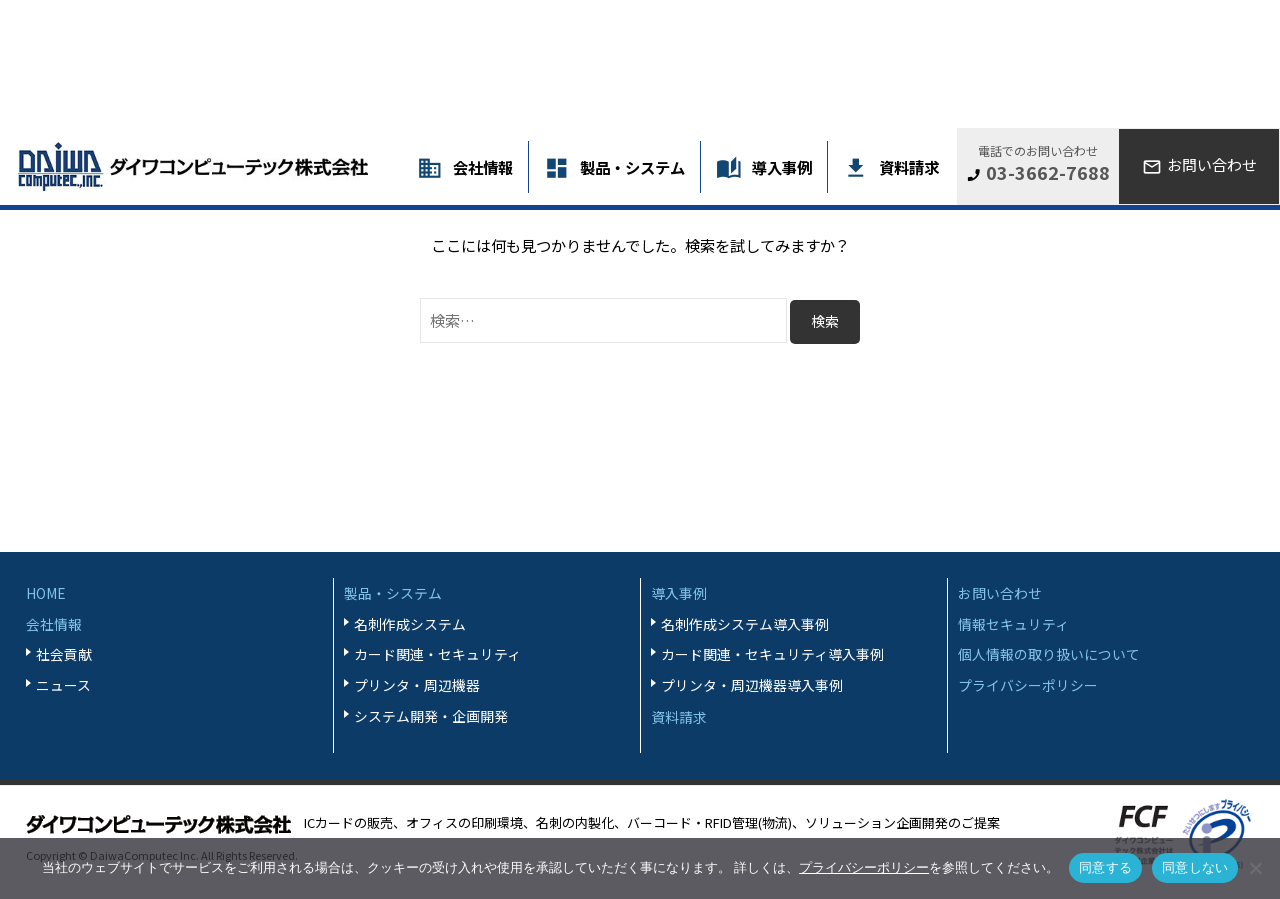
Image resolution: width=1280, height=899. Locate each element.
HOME (46, 593)
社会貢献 (64, 654)
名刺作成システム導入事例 (745, 624)
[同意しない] (1255, 868)
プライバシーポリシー (1028, 685)
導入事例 (782, 167)
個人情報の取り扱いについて (1049, 654)
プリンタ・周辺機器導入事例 (752, 685)
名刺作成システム (410, 624)
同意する (1105, 867)
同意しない (1195, 867)
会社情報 (483, 167)
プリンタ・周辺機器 (417, 685)
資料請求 (909, 167)
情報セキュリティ (1013, 624)
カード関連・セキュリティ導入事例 (772, 654)
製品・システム (632, 167)
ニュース (63, 685)
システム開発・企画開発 (431, 716)
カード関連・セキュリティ (437, 654)
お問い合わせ (1000, 593)
